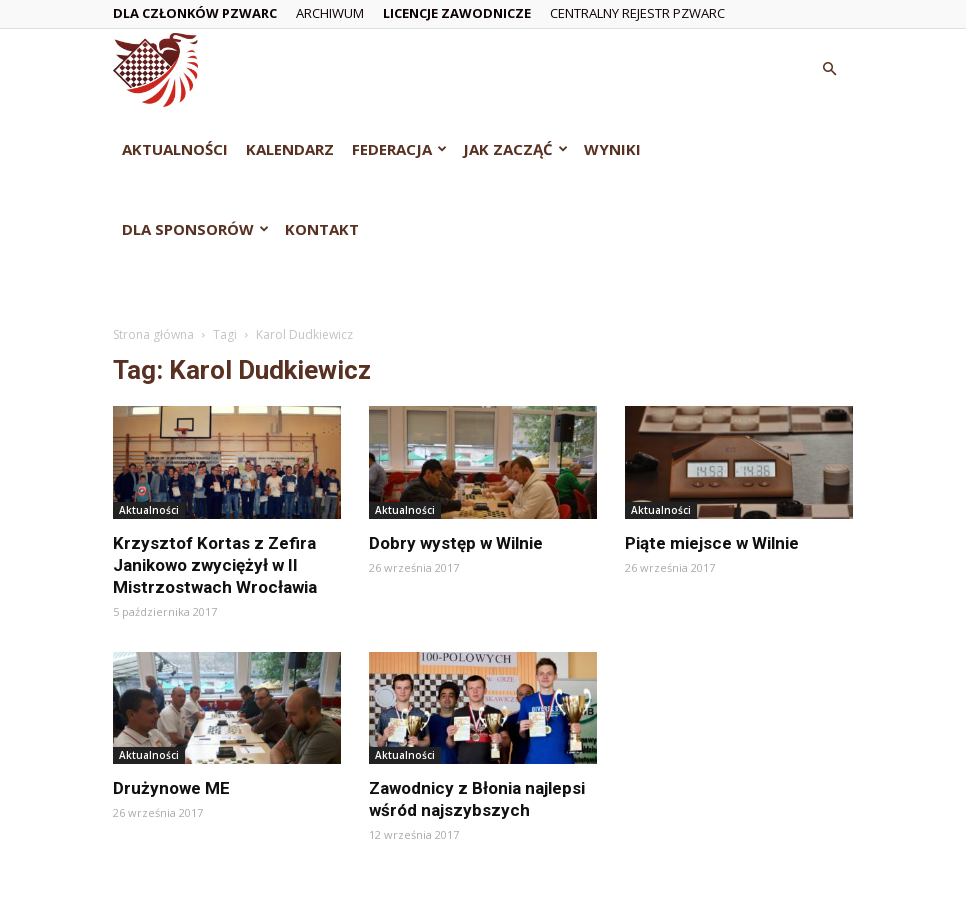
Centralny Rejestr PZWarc (637, 13)
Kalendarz (290, 149)
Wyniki (612, 149)
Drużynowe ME (171, 788)
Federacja (399, 149)
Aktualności (175, 149)
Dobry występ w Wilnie (456, 543)
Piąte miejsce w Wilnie (712, 543)
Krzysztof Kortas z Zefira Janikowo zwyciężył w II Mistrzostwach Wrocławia (215, 565)
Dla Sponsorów (195, 229)
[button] (829, 69)
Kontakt (322, 229)
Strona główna (153, 334)
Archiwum (330, 13)
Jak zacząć (515, 149)
